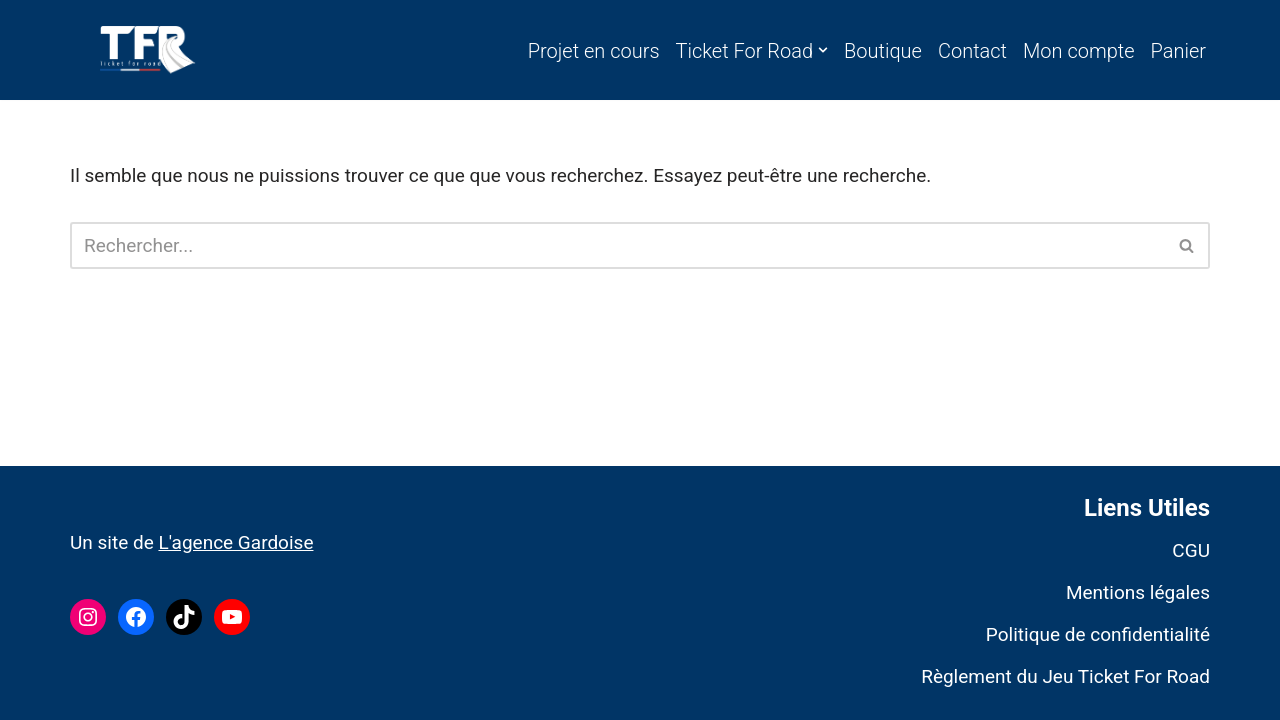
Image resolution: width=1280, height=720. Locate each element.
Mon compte (1078, 51)
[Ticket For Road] (148, 49)
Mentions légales (1138, 592)
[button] (823, 50)
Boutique (883, 51)
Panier (1178, 51)
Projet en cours (594, 51)
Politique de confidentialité (1098, 634)
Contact (972, 51)
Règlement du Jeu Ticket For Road (1065, 676)
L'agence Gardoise (235, 542)
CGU (1191, 550)
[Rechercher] (617, 245)
